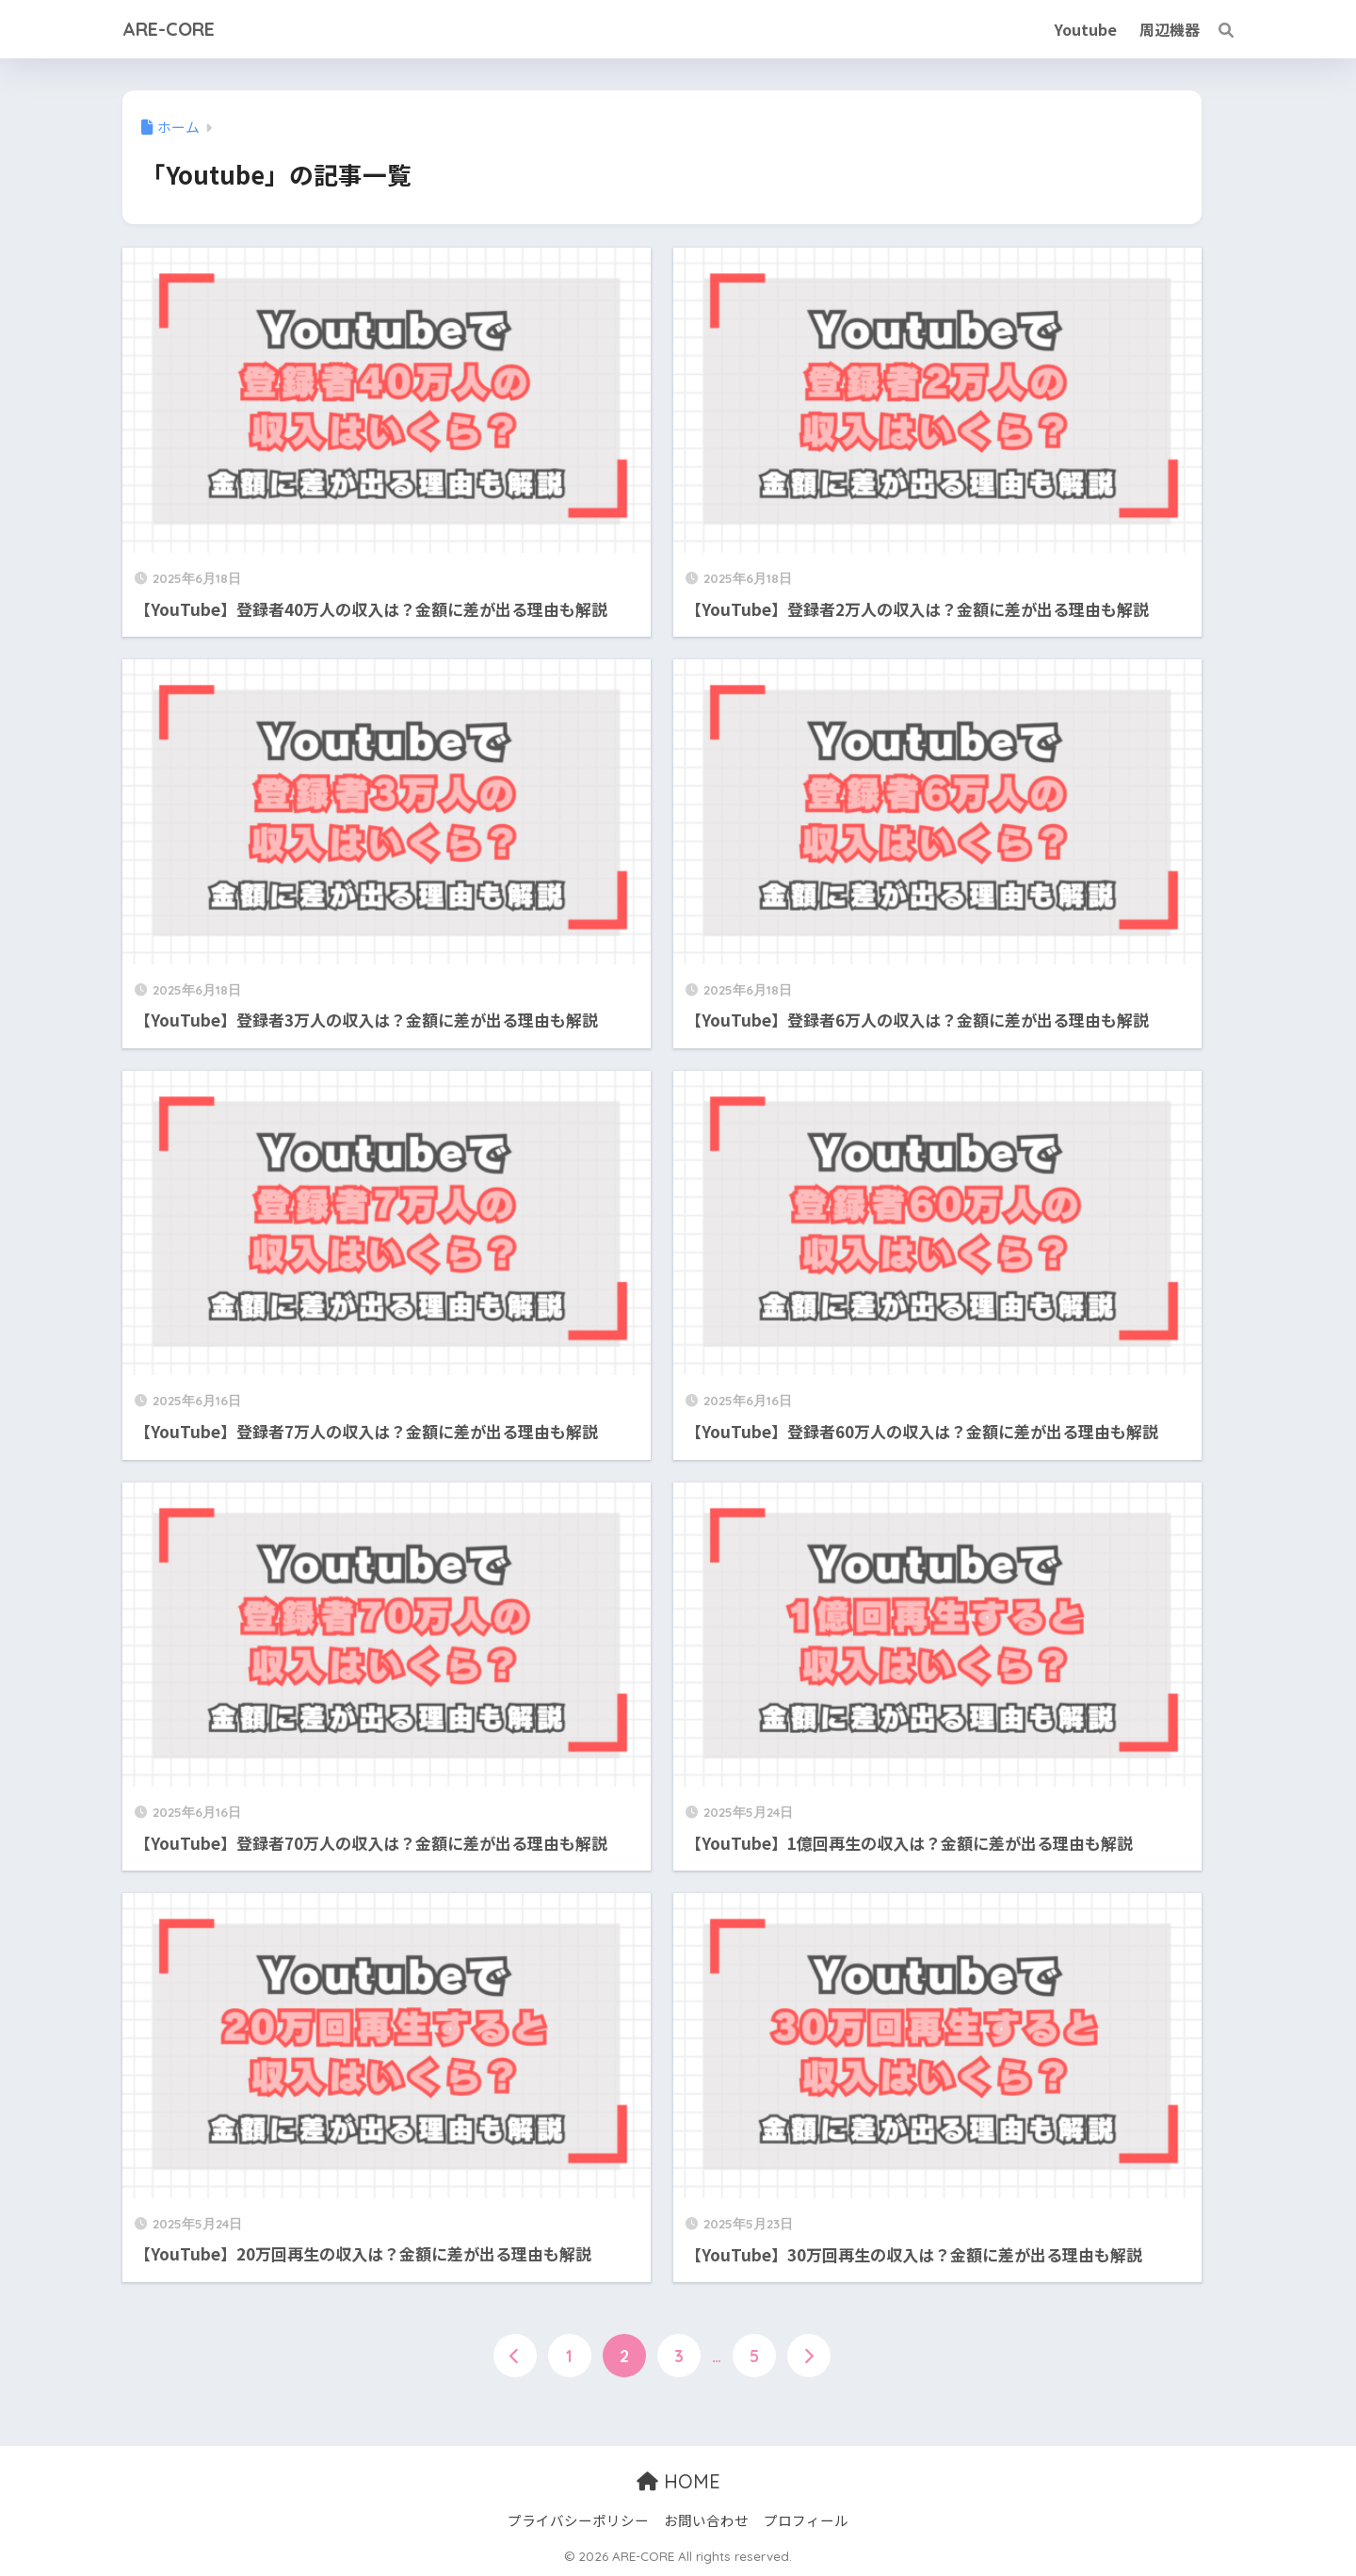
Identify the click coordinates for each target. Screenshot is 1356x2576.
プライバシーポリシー (578, 2520)
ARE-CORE (168, 29)
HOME (678, 2481)
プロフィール (806, 2520)
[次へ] (809, 2355)
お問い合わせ (706, 2520)
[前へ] (515, 2355)
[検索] (1217, 29)
